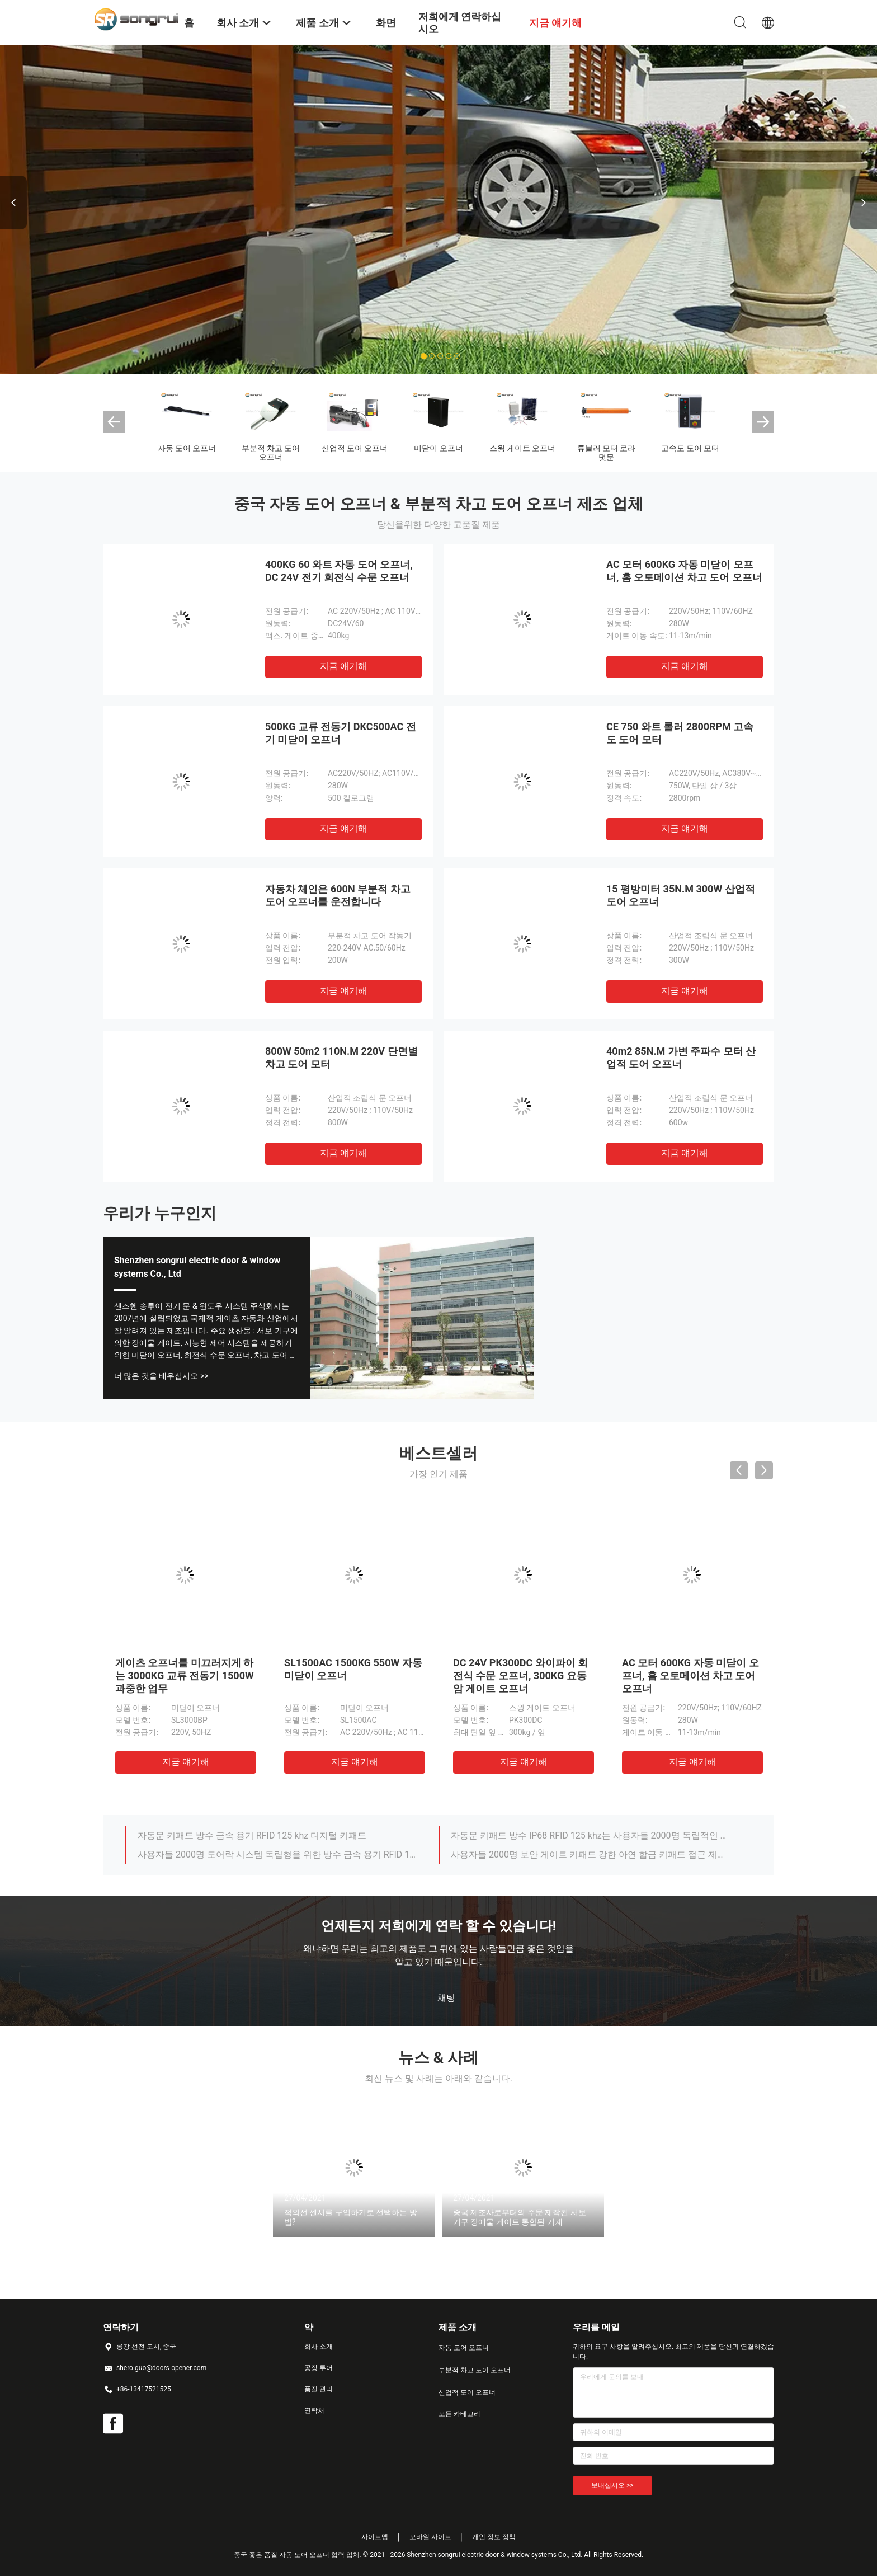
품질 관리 (318, 2389)
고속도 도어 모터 (690, 448)
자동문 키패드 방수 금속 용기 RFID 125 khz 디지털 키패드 (252, 1835)
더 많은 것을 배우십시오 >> (161, 1375)
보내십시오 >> (612, 2485)
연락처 (314, 2410)
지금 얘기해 (343, 666)
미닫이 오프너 (438, 448)
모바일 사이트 (430, 2537)
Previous (13, 202)
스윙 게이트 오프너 (522, 448)
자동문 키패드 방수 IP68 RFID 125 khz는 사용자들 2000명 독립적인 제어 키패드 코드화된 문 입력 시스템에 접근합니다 (591, 1835)
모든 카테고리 (459, 2414)
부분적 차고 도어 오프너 (271, 453)
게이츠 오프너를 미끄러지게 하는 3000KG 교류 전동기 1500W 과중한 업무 (184, 1675)
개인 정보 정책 (494, 2537)
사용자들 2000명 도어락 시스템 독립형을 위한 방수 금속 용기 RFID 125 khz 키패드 (278, 1854)
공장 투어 (318, 2368)
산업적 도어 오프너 (355, 448)
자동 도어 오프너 (187, 448)
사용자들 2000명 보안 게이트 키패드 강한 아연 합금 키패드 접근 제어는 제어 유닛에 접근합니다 (591, 1854)
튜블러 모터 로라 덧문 (606, 453)
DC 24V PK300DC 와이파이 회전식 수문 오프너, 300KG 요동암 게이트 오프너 (520, 1675)
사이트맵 (374, 2537)
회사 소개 (318, 2347)
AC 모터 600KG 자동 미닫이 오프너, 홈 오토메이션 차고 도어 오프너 (690, 1675)
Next (863, 202)
